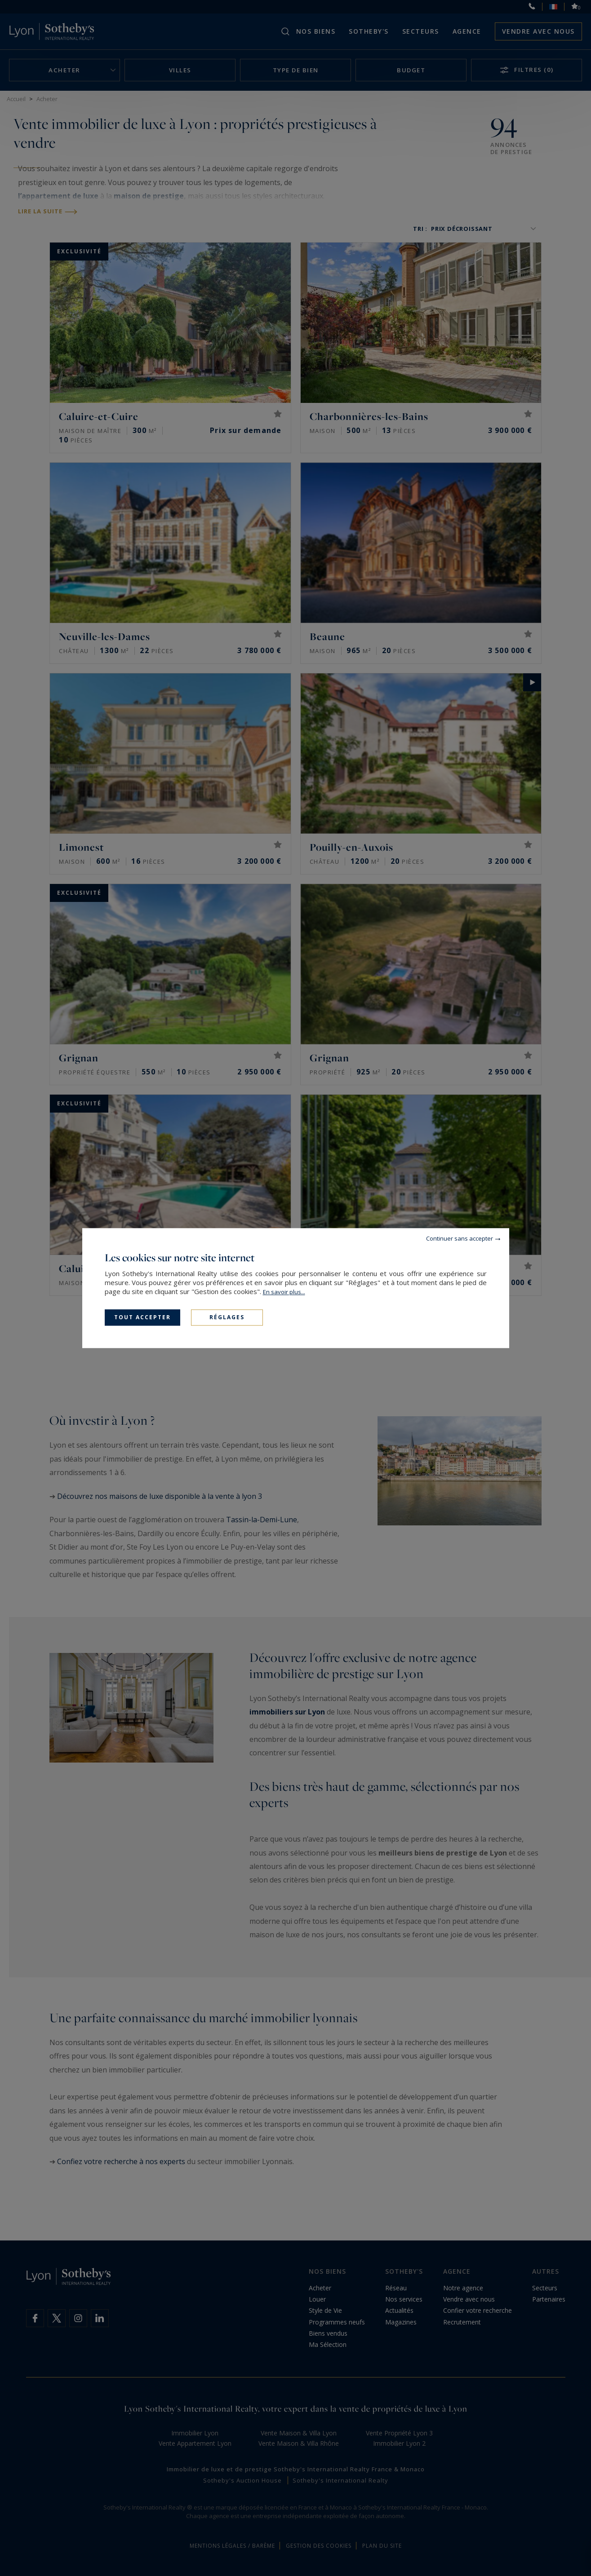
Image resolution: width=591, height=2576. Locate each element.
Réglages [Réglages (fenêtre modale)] (226, 1317)
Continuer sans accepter (459, 1238)
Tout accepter (142, 1317)
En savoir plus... (284, 1292)
